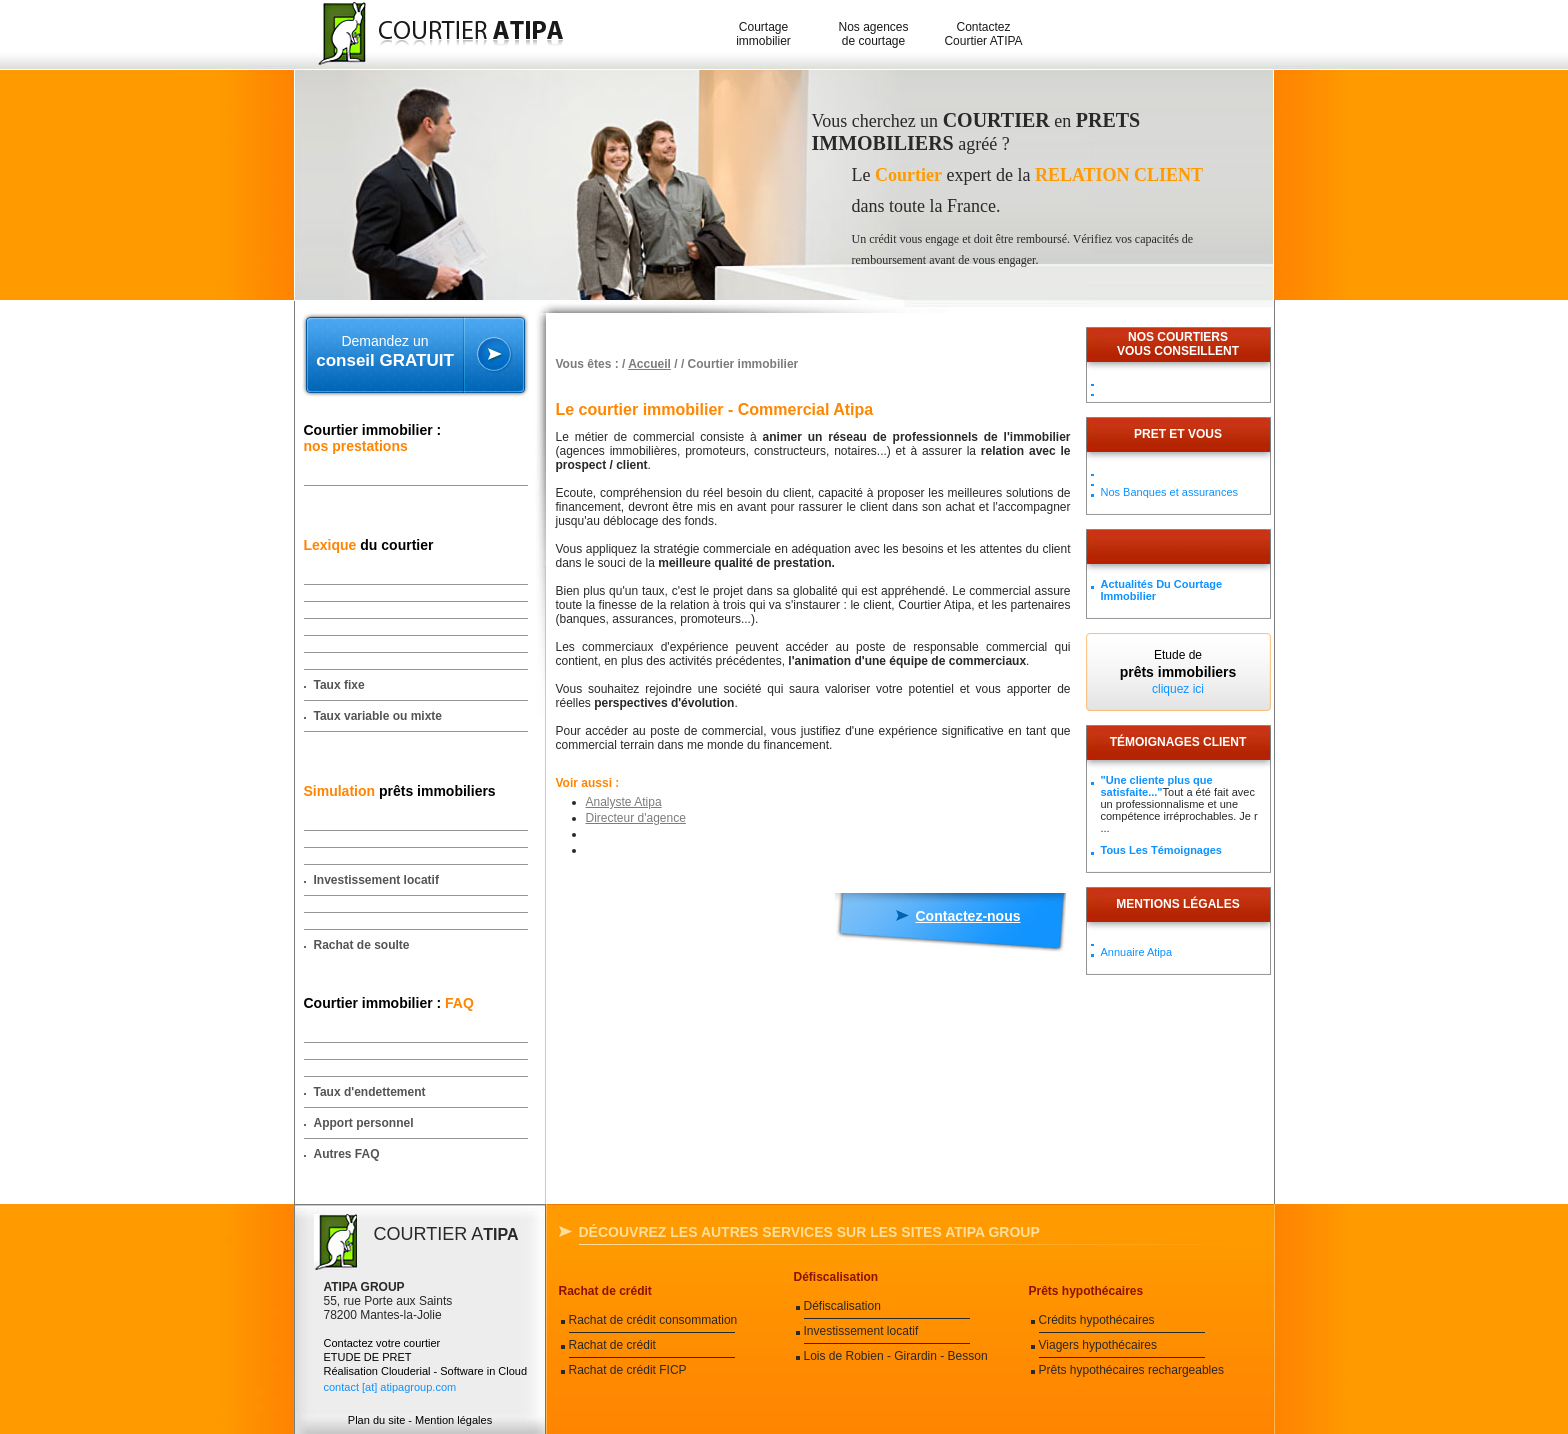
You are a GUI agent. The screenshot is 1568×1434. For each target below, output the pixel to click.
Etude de (1178, 672)
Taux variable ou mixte (378, 716)
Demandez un (385, 352)
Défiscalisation (836, 1277)
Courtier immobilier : (373, 438)
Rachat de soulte (362, 945)
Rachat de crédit (605, 1291)
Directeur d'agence (636, 818)
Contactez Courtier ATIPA (983, 34)
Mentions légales (1177, 904)
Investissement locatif (376, 880)
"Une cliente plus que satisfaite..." (1157, 786)
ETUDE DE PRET (368, 1357)
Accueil (649, 364)
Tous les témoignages (1161, 850)
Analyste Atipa (624, 802)
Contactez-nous (968, 916)
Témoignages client (1178, 742)
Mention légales (453, 1420)
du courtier (369, 545)
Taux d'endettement (370, 1092)
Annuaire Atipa (1137, 952)
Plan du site (376, 1420)
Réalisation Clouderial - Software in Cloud (426, 1371)
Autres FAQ (347, 1154)
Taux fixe (339, 685)
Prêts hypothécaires (1086, 1291)
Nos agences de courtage (873, 34)
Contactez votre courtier (382, 1343)
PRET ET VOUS (1178, 434)
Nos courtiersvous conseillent (1178, 344)
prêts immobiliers (400, 791)
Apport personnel (364, 1123)
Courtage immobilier (763, 34)
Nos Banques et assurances (1170, 492)
